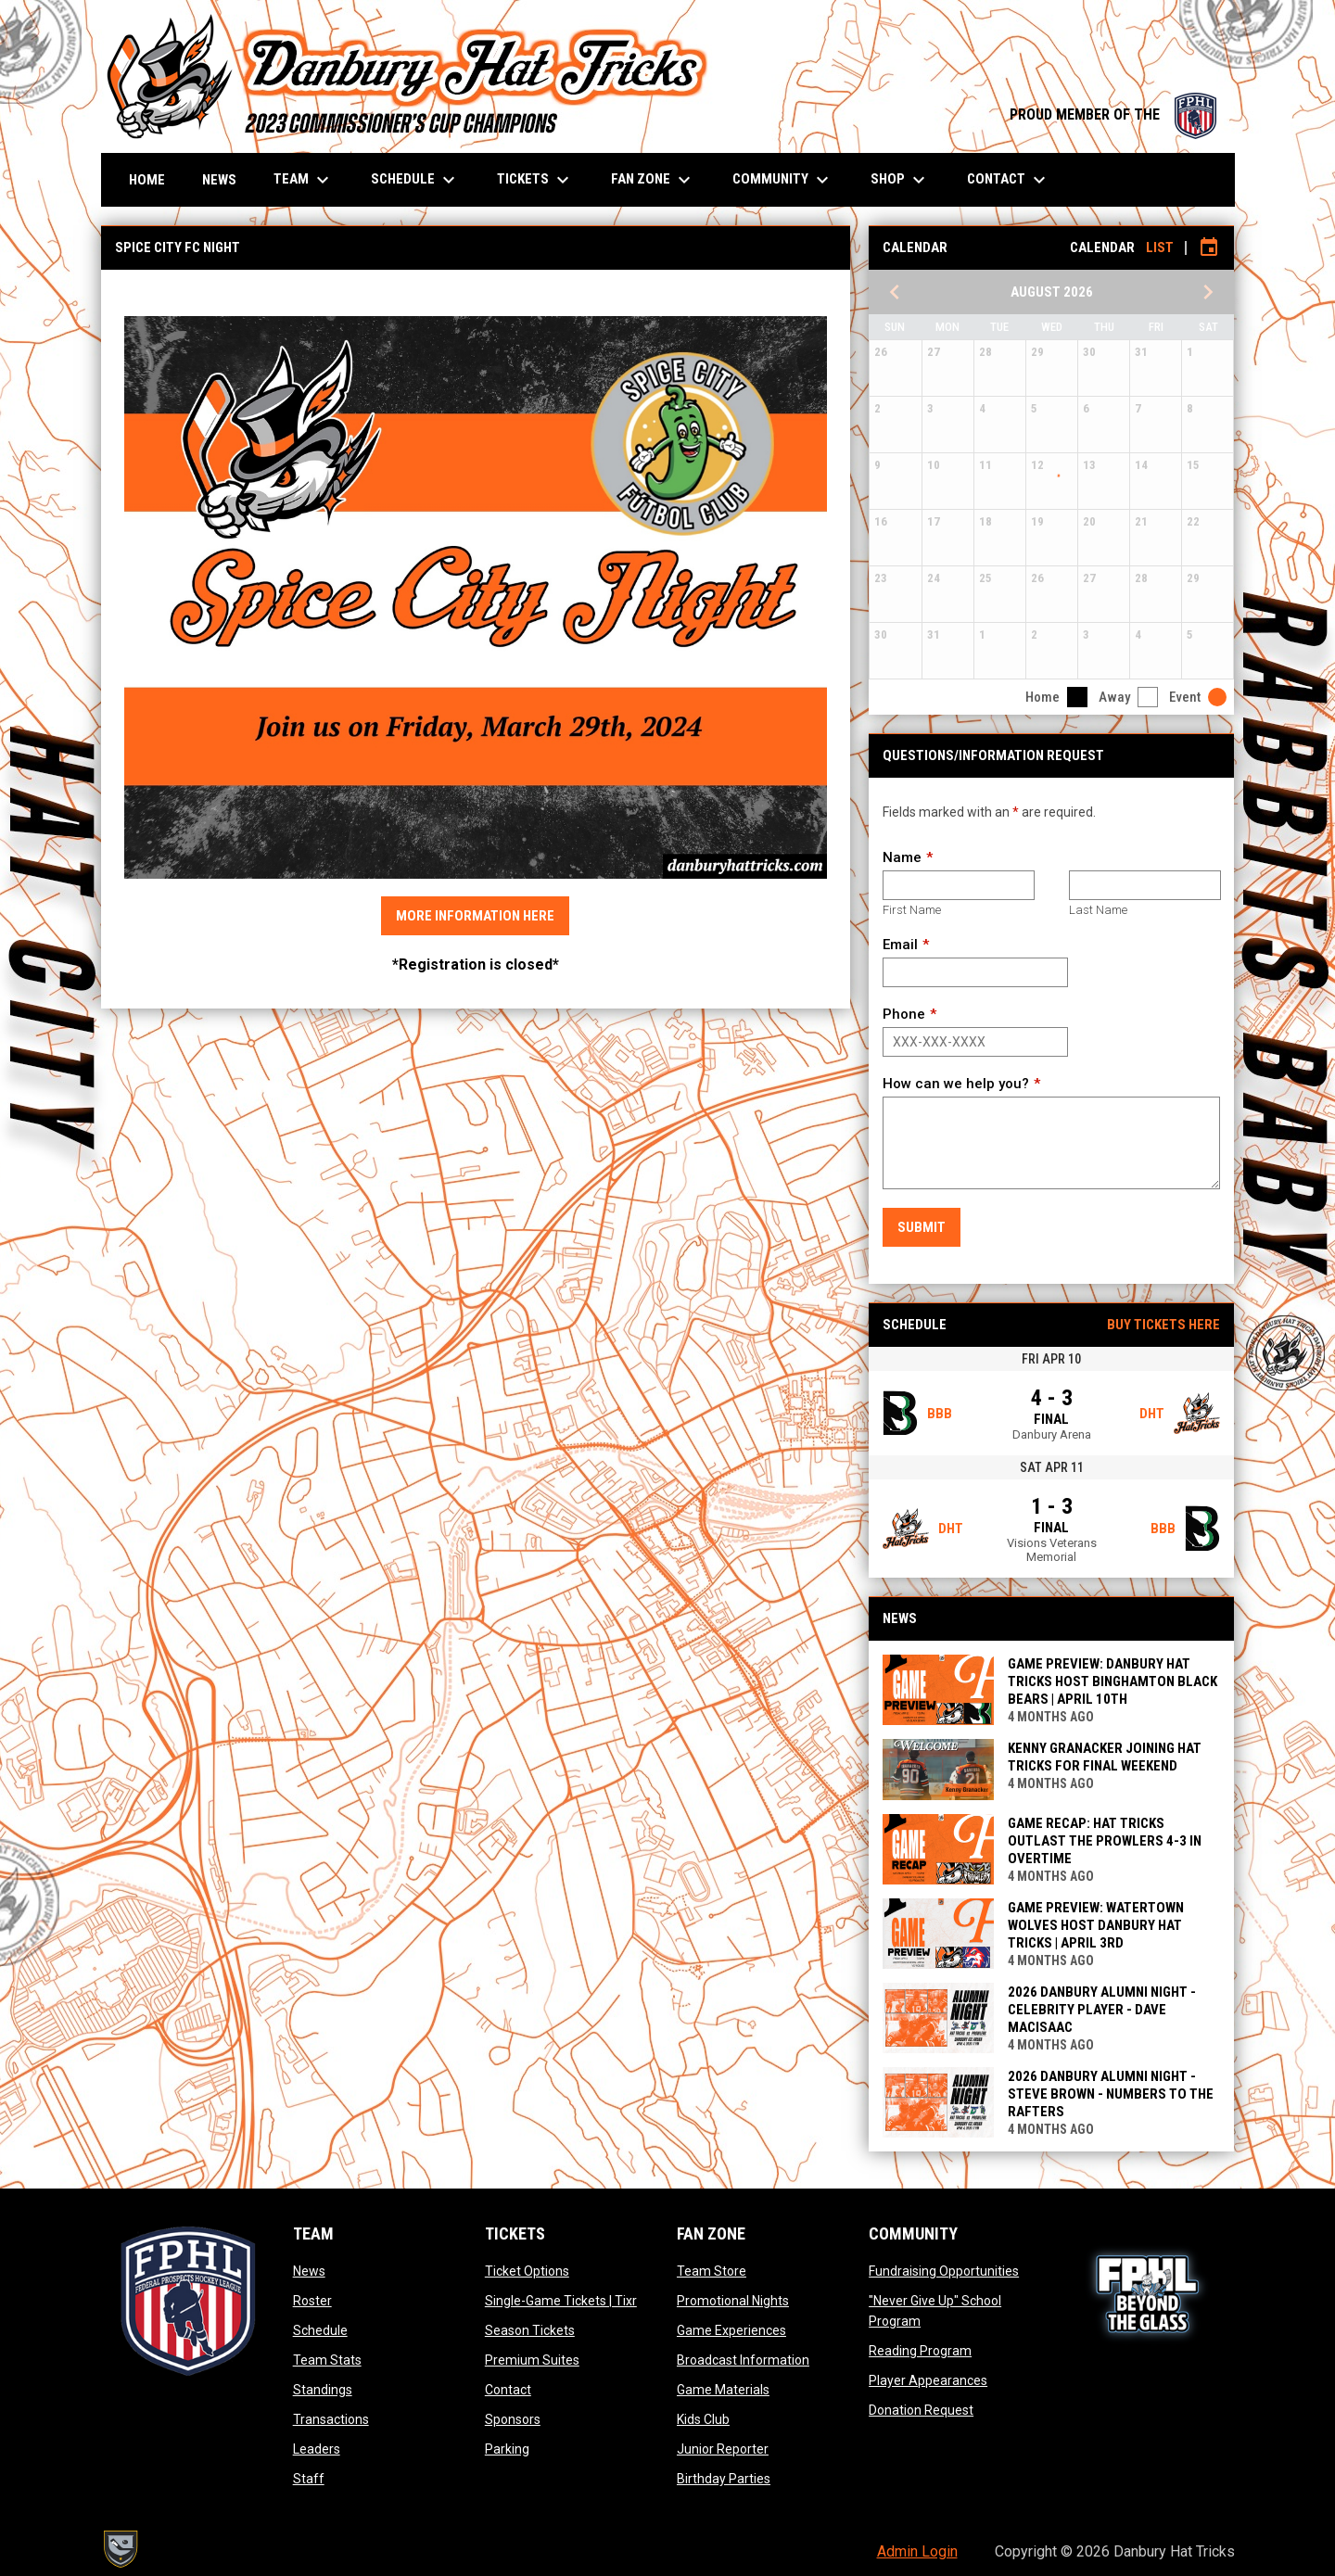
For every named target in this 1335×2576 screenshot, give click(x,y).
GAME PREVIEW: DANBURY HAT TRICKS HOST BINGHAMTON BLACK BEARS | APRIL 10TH (1112, 1681)
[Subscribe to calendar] (1209, 247)
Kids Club (703, 2419)
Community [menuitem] (782, 180)
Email (900, 944)
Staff (308, 2478)
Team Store (711, 2271)
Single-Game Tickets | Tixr (561, 2300)
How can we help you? (956, 1083)
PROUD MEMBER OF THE (1113, 114)
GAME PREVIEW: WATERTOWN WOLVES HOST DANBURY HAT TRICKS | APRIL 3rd (1096, 1925)
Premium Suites (532, 2360)
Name (902, 857)
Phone (904, 1014)
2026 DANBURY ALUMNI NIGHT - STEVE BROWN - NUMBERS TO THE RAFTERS (1111, 2094)
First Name (912, 910)
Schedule (320, 2330)
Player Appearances (928, 2380)
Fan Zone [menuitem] (653, 180)
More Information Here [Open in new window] (475, 915)
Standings (322, 2389)
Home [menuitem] (147, 179)
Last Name (1098, 910)
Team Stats (327, 2360)
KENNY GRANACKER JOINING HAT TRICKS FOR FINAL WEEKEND (1105, 1757)
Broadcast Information (743, 2360)
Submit (921, 1227)
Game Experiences (731, 2330)
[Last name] (1144, 885)
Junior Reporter (723, 2449)
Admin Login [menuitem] (917, 2551)
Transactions (331, 2419)
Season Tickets (530, 2330)
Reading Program (920, 2350)
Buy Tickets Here (1163, 1324)
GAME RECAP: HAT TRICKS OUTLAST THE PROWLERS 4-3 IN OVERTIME (1105, 1841)
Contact (508, 2389)
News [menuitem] (219, 179)
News (309, 2271)
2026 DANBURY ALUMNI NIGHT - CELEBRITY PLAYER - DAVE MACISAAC (1102, 2010)
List (1160, 247)
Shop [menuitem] (900, 180)
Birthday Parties (723, 2478)
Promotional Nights (733, 2300)
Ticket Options (527, 2271)
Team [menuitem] (303, 180)
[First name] (958, 885)
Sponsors (512, 2419)
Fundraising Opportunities (944, 2271)
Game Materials (723, 2389)
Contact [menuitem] (1008, 180)
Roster (312, 2300)
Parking (507, 2449)
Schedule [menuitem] (415, 180)
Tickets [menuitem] (535, 180)
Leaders (316, 2449)
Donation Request (921, 2410)
